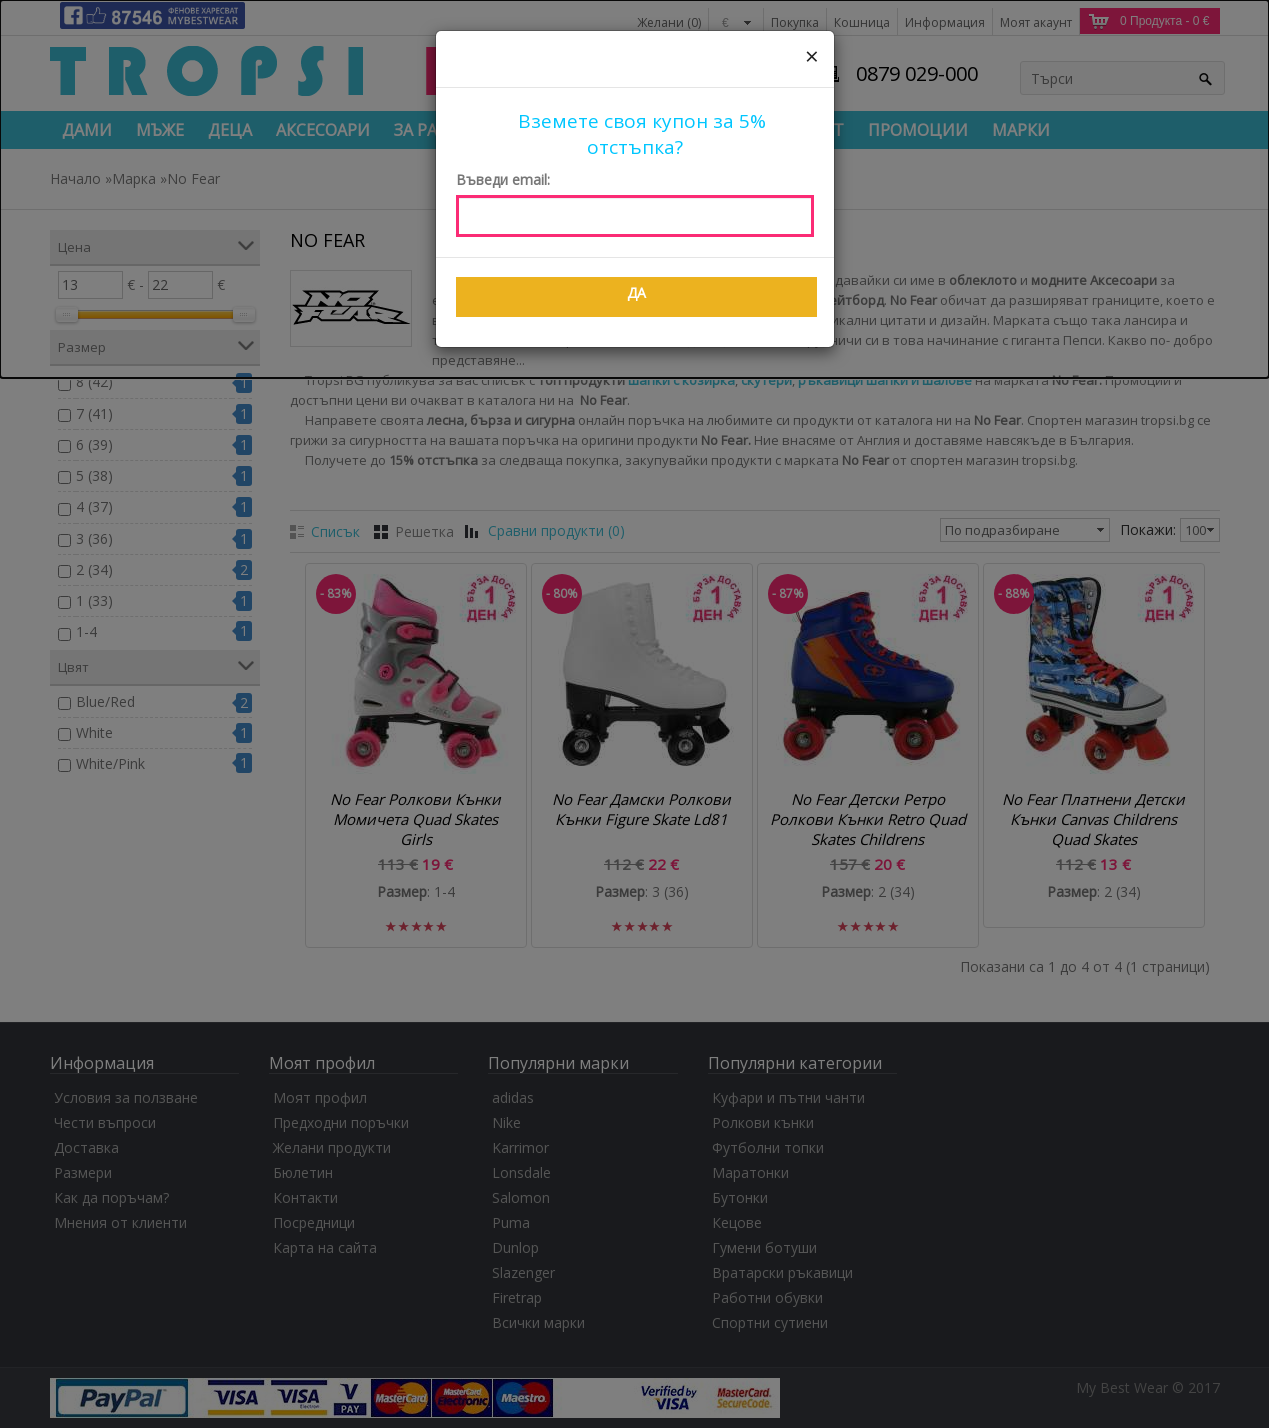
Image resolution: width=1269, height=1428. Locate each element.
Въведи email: (503, 179)
